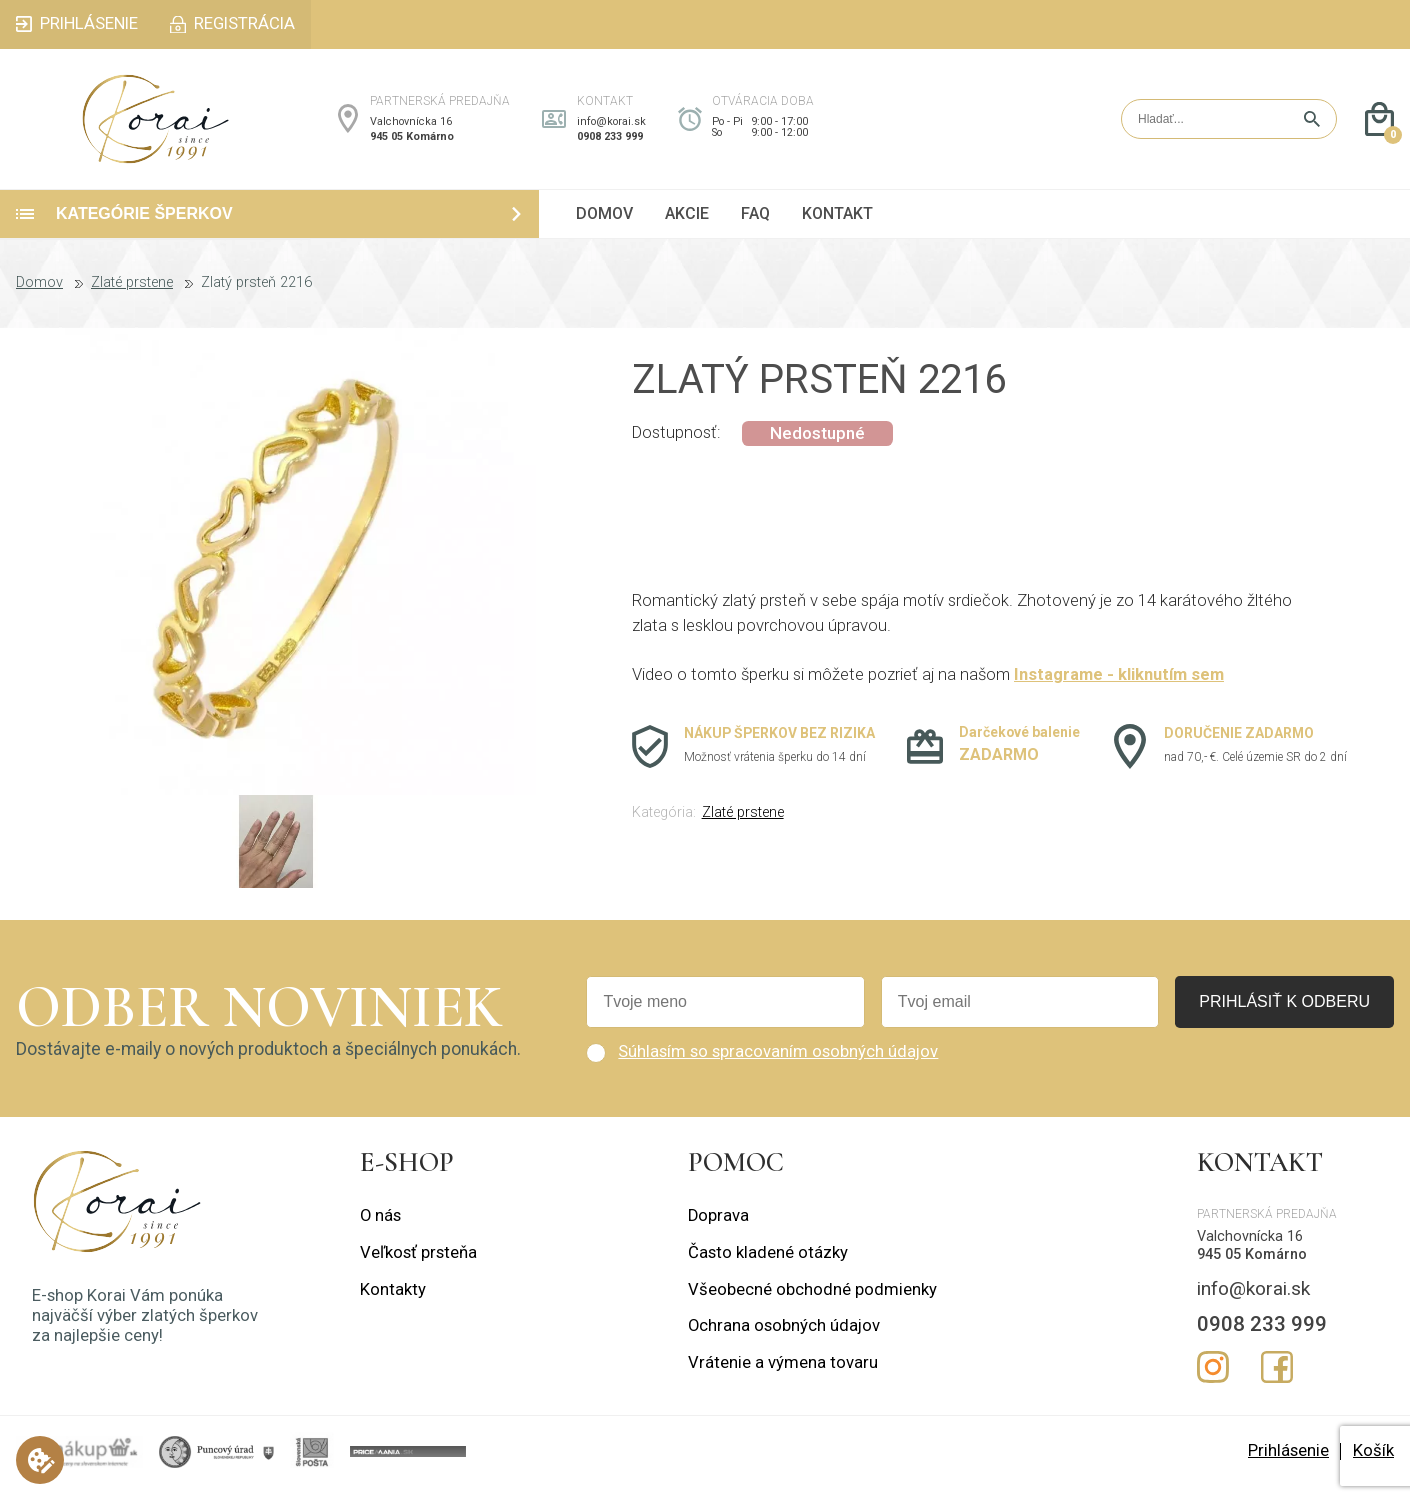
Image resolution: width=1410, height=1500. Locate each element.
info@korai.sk (611, 127)
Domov (39, 296)
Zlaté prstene (132, 296)
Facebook (1277, 1379)
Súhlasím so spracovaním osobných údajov (778, 1064)
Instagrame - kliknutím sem (1119, 687)
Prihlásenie (1288, 1463)
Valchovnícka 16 (411, 127)
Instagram (1213, 1379)
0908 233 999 (610, 142)
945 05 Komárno (412, 142)
